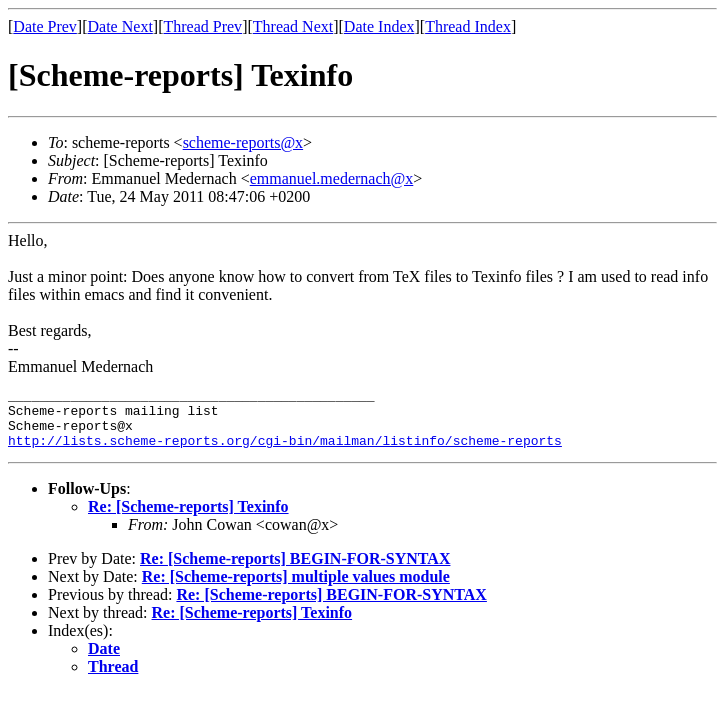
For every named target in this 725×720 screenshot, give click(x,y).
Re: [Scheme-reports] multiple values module (296, 588)
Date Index (379, 26)
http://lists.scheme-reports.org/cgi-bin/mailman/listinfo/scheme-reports (285, 452)
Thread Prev (202, 26)
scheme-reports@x (243, 142)
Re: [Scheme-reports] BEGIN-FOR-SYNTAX (295, 570)
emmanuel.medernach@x (332, 178)
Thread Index (468, 26)
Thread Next (293, 26)
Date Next (120, 26)
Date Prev (45, 26)
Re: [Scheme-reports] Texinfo (188, 518)
